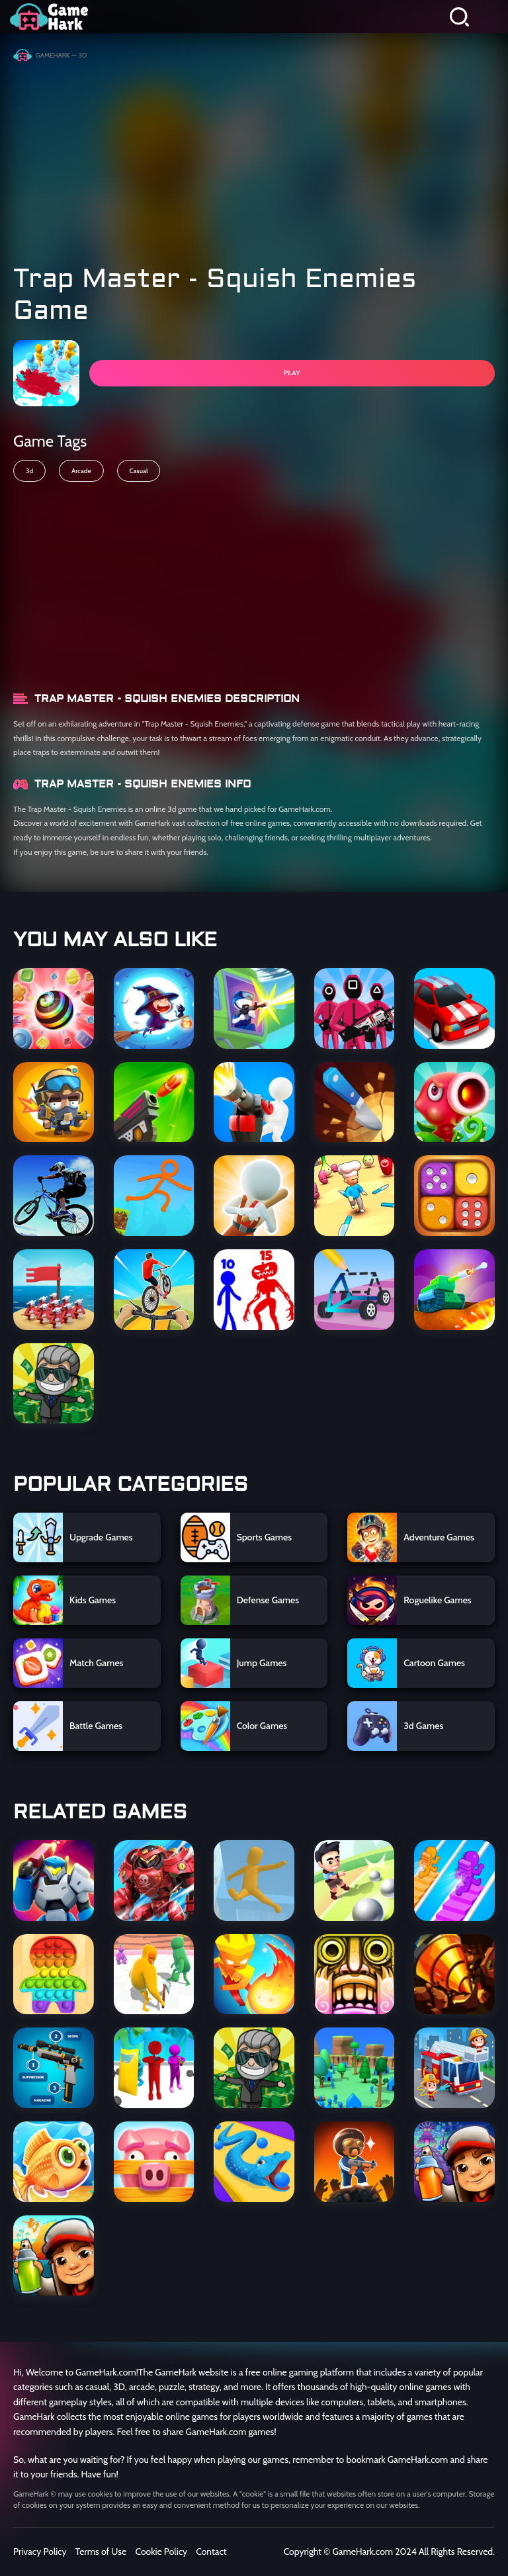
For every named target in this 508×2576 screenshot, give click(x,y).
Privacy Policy (40, 2551)
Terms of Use (101, 2551)
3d (29, 470)
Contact (211, 2551)
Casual (139, 470)
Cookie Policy (161, 2551)
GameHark (52, 55)
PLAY (292, 373)
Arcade (81, 470)
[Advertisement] (254, 157)
